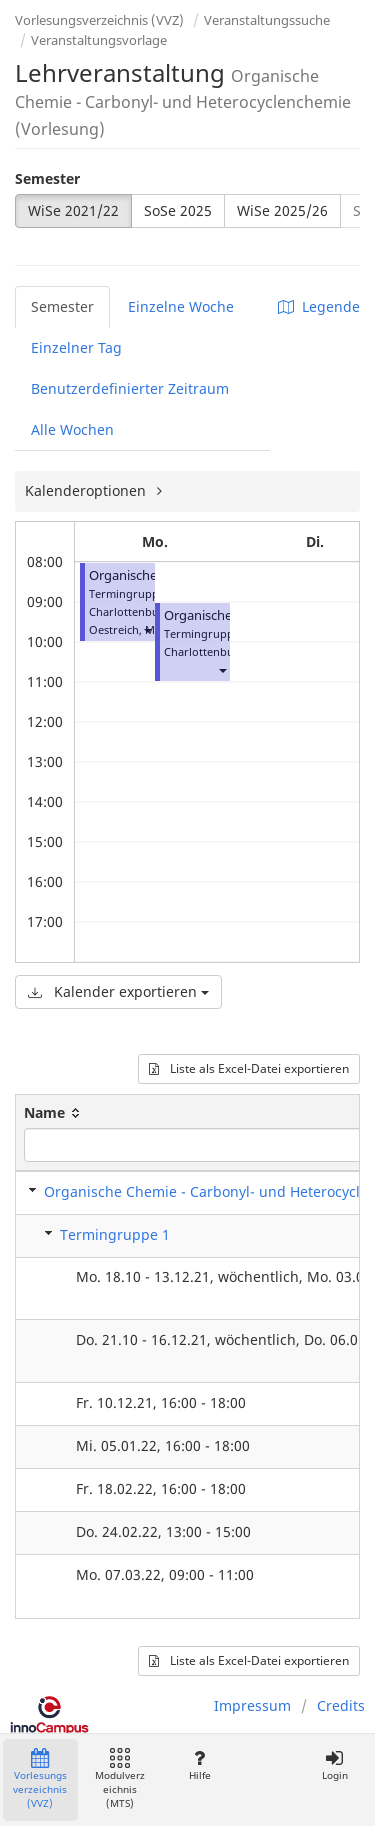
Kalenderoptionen (87, 490)
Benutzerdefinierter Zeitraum (130, 388)
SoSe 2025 (178, 210)
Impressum (252, 1705)
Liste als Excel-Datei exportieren (249, 1068)
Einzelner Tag (76, 347)
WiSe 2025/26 (282, 210)
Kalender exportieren (118, 991)
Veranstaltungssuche (267, 20)
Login (334, 1765)
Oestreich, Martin (134, 629)
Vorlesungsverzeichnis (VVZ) (99, 20)
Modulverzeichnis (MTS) (120, 1779)
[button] (147, 629)
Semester (47, 178)
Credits (341, 1705)
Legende (319, 306)
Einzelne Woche (181, 306)
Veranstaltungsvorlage (99, 40)
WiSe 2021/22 (73, 210)
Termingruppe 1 (115, 1234)
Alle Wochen (72, 429)
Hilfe (199, 1765)
